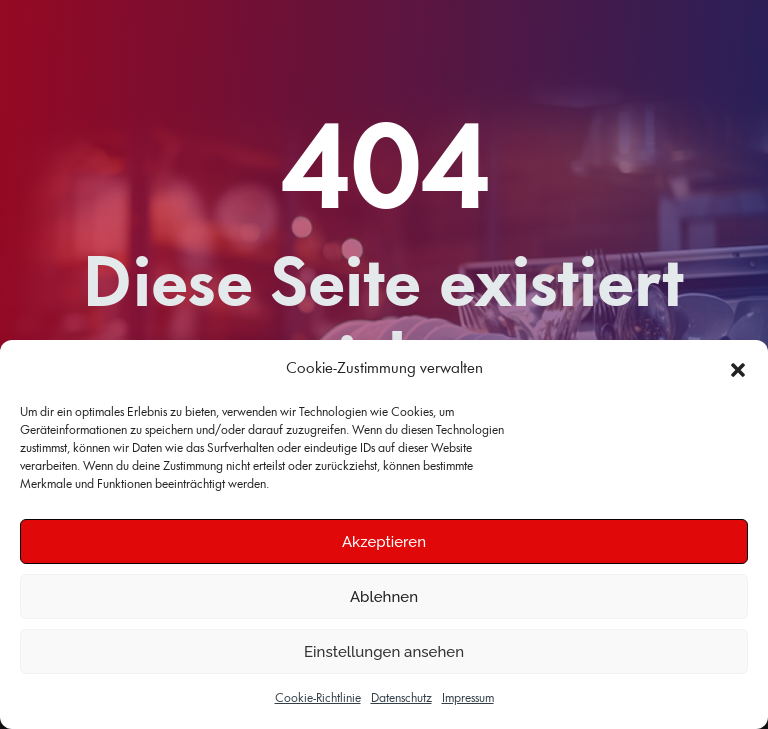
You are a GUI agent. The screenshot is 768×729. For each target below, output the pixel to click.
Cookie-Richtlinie (318, 698)
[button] (738, 370)
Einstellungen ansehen (384, 652)
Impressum (468, 698)
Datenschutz (401, 698)
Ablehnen (384, 597)
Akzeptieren (384, 542)
